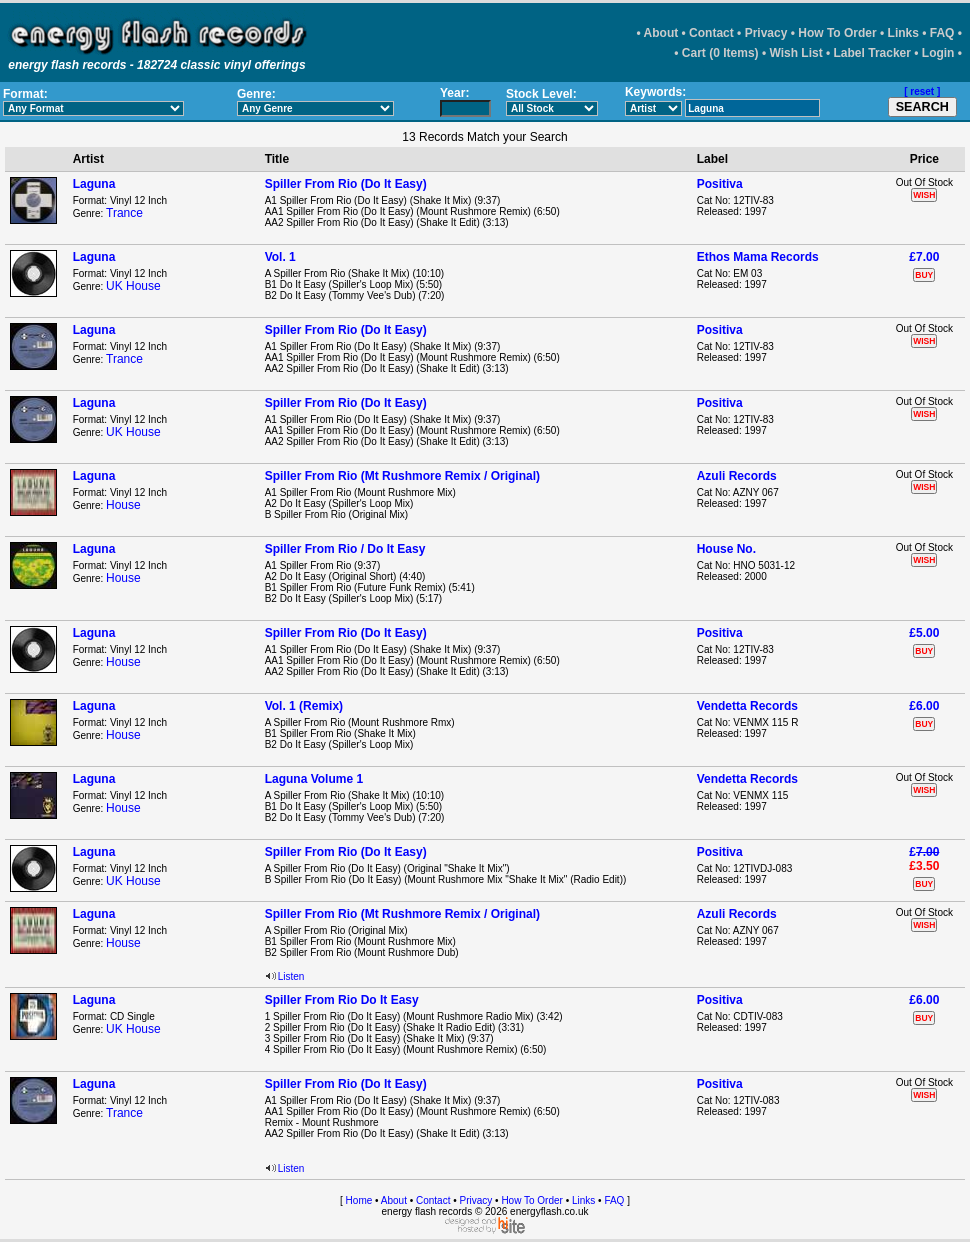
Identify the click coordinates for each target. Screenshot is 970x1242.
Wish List (795, 53)
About (661, 33)
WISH (924, 195)
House (123, 505)
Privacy (766, 33)
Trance (124, 213)
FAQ (942, 33)
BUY (924, 275)
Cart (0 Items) (720, 53)
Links (903, 33)
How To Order (837, 33)
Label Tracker (872, 53)
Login (938, 53)
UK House (133, 286)
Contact (711, 33)
